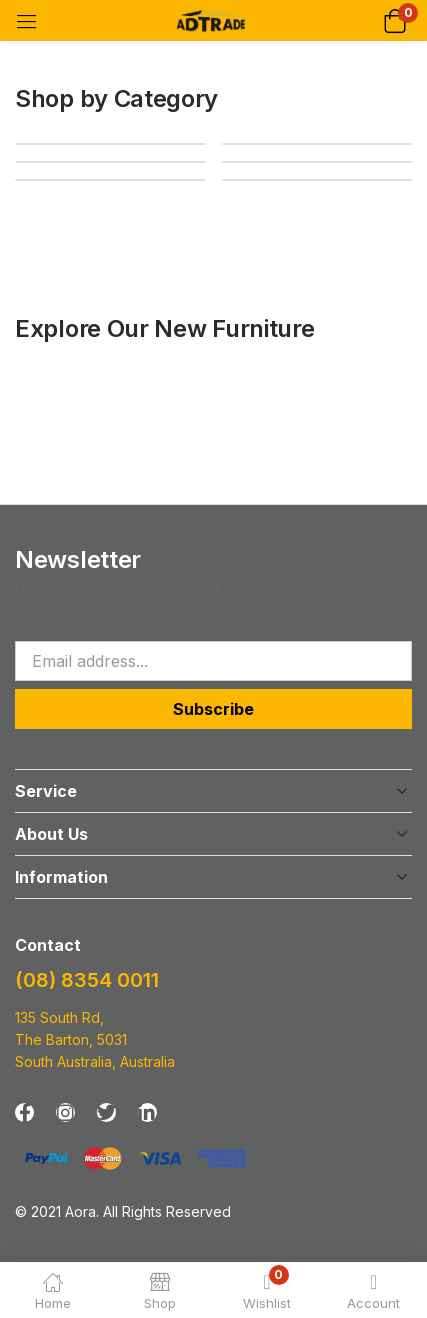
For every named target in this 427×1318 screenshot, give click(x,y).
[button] (394, 20)
